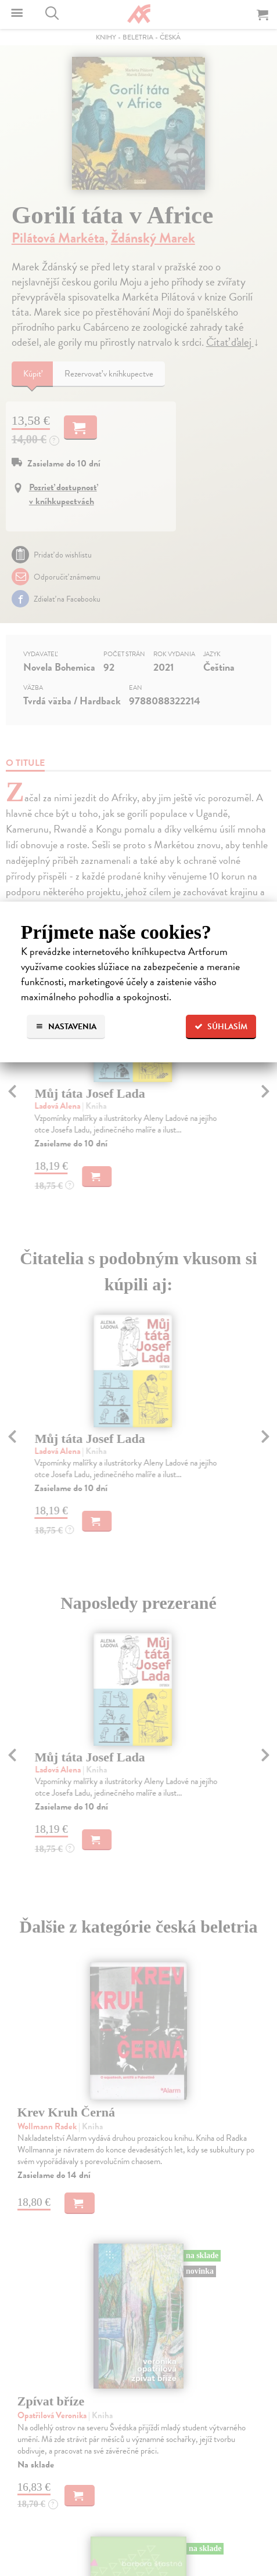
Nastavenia (65, 1027)
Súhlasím (221, 1027)
